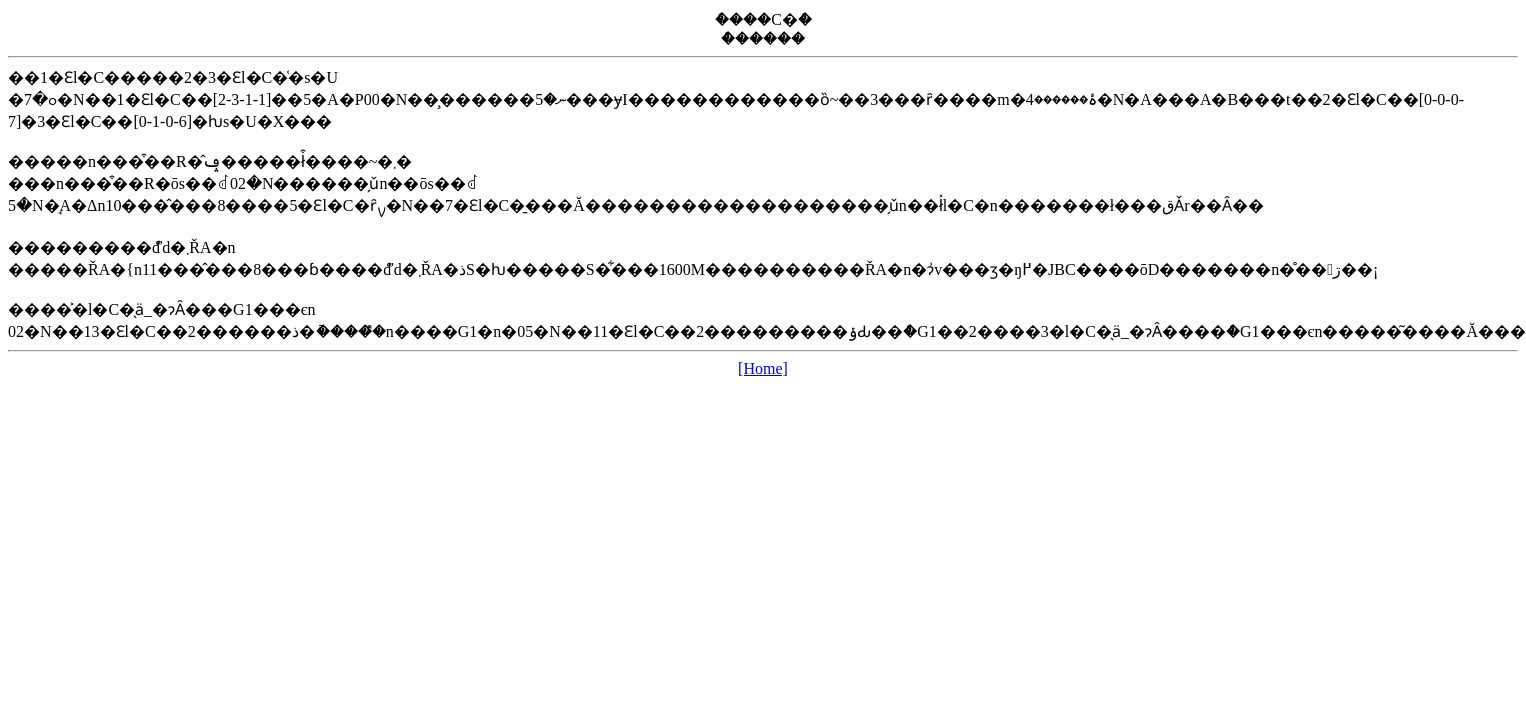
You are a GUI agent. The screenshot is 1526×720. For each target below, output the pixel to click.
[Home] (763, 368)
